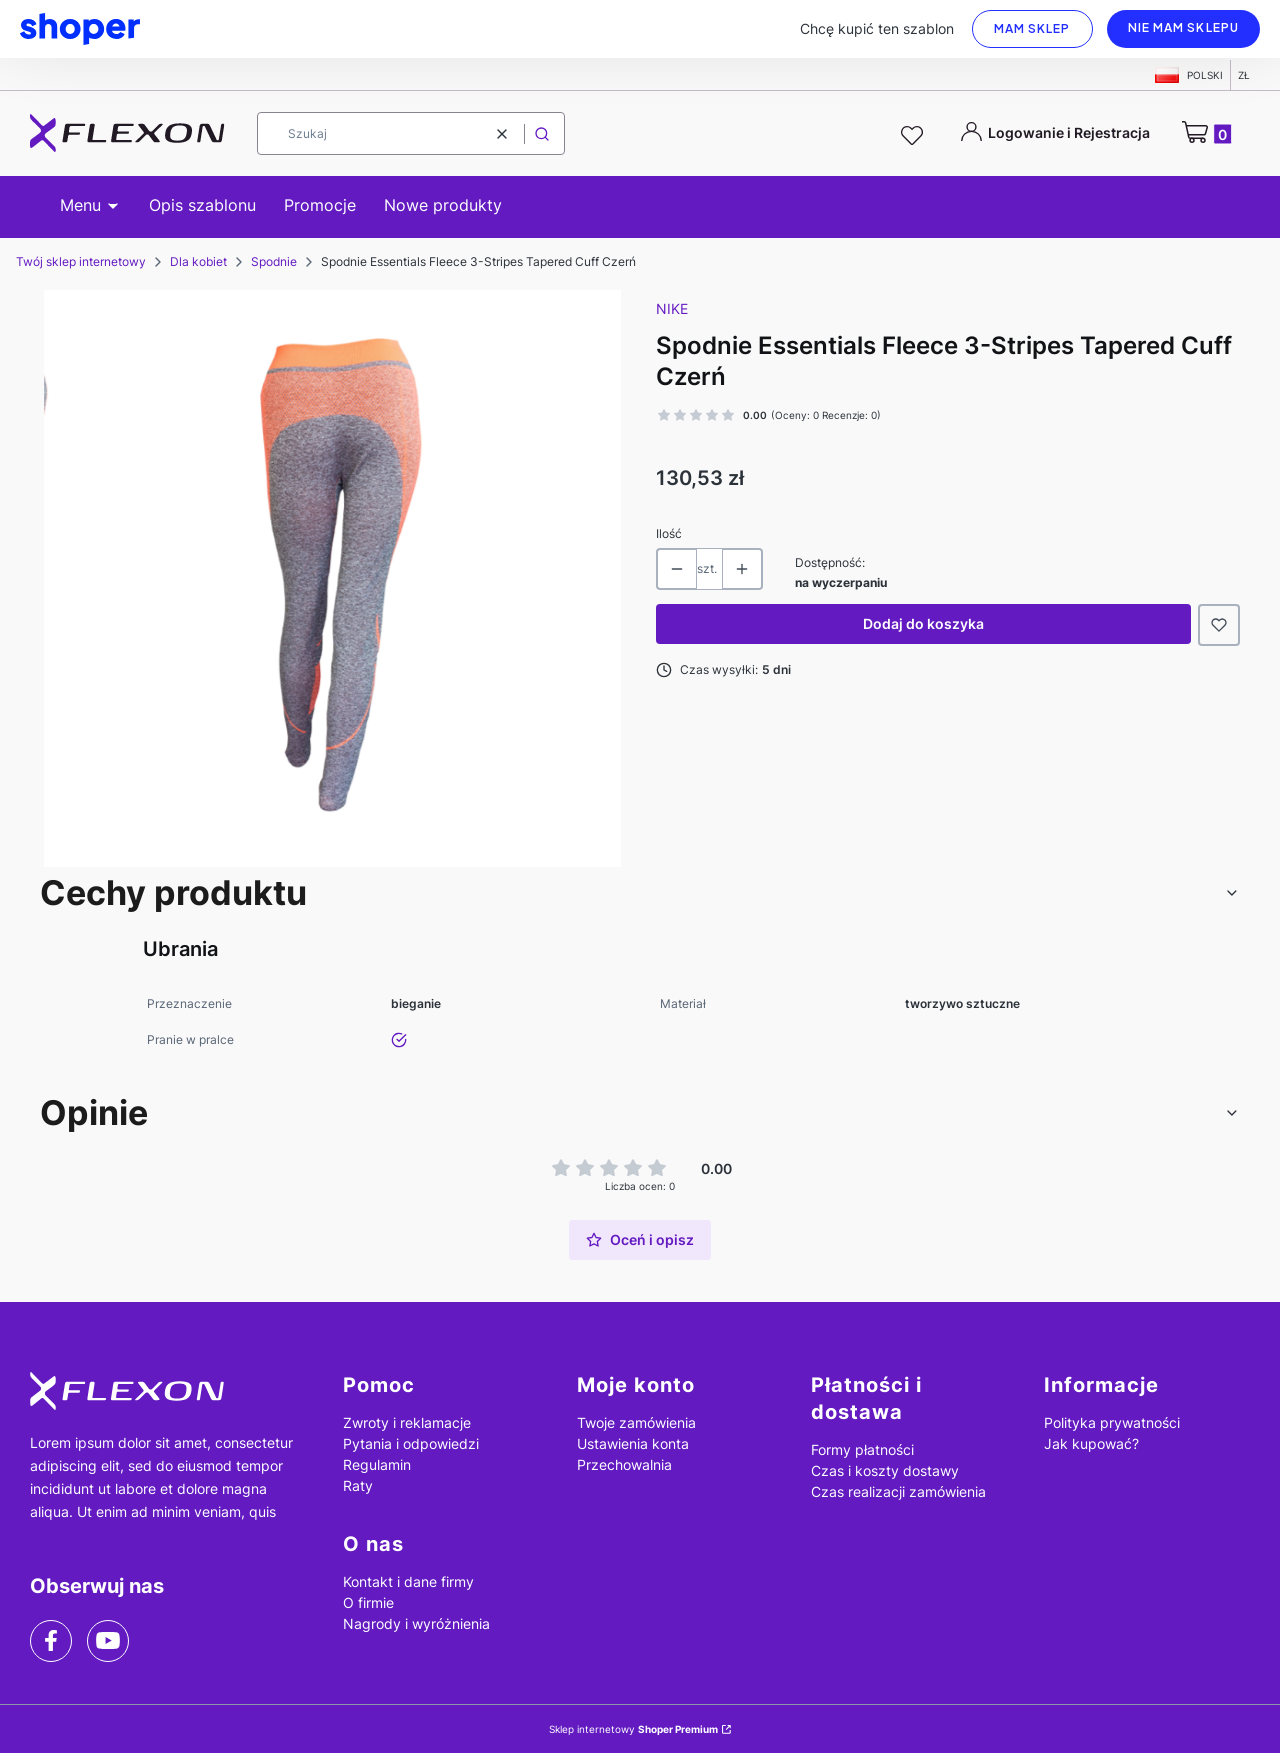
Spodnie (274, 261)
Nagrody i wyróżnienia (416, 1623)
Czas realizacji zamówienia (898, 1491)
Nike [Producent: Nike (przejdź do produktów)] (672, 308)
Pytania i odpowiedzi (411, 1443)
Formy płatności (862, 1449)
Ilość (669, 533)
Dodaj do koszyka (923, 623)
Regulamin (377, 1464)
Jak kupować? (1091, 1443)
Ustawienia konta (633, 1443)
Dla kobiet (198, 261)
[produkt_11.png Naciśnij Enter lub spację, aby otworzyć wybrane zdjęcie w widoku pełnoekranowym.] (332, 578)
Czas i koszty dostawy (885, 1470)
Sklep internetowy (633, 1729)
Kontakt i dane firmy (408, 1581)
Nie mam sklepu (1183, 27)
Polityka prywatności (1112, 1422)
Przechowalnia (624, 1464)
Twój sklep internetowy (81, 261)
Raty (358, 1485)
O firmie (368, 1602)
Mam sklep (1032, 28)
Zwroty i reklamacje (407, 1422)
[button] (542, 133)
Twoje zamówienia (636, 1422)
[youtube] (107, 1640)
